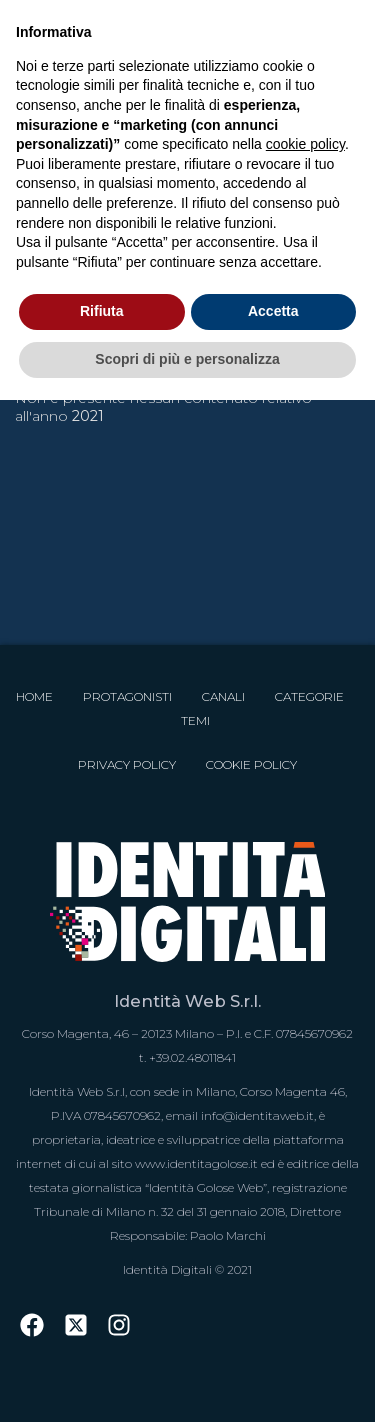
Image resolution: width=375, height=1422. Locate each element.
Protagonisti (127, 696)
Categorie (309, 696)
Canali (223, 696)
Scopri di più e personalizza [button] (187, 359)
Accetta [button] (273, 311)
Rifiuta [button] (102, 311)
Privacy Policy (127, 764)
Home (34, 696)
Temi (195, 720)
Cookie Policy (251, 764)
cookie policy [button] (305, 144)
